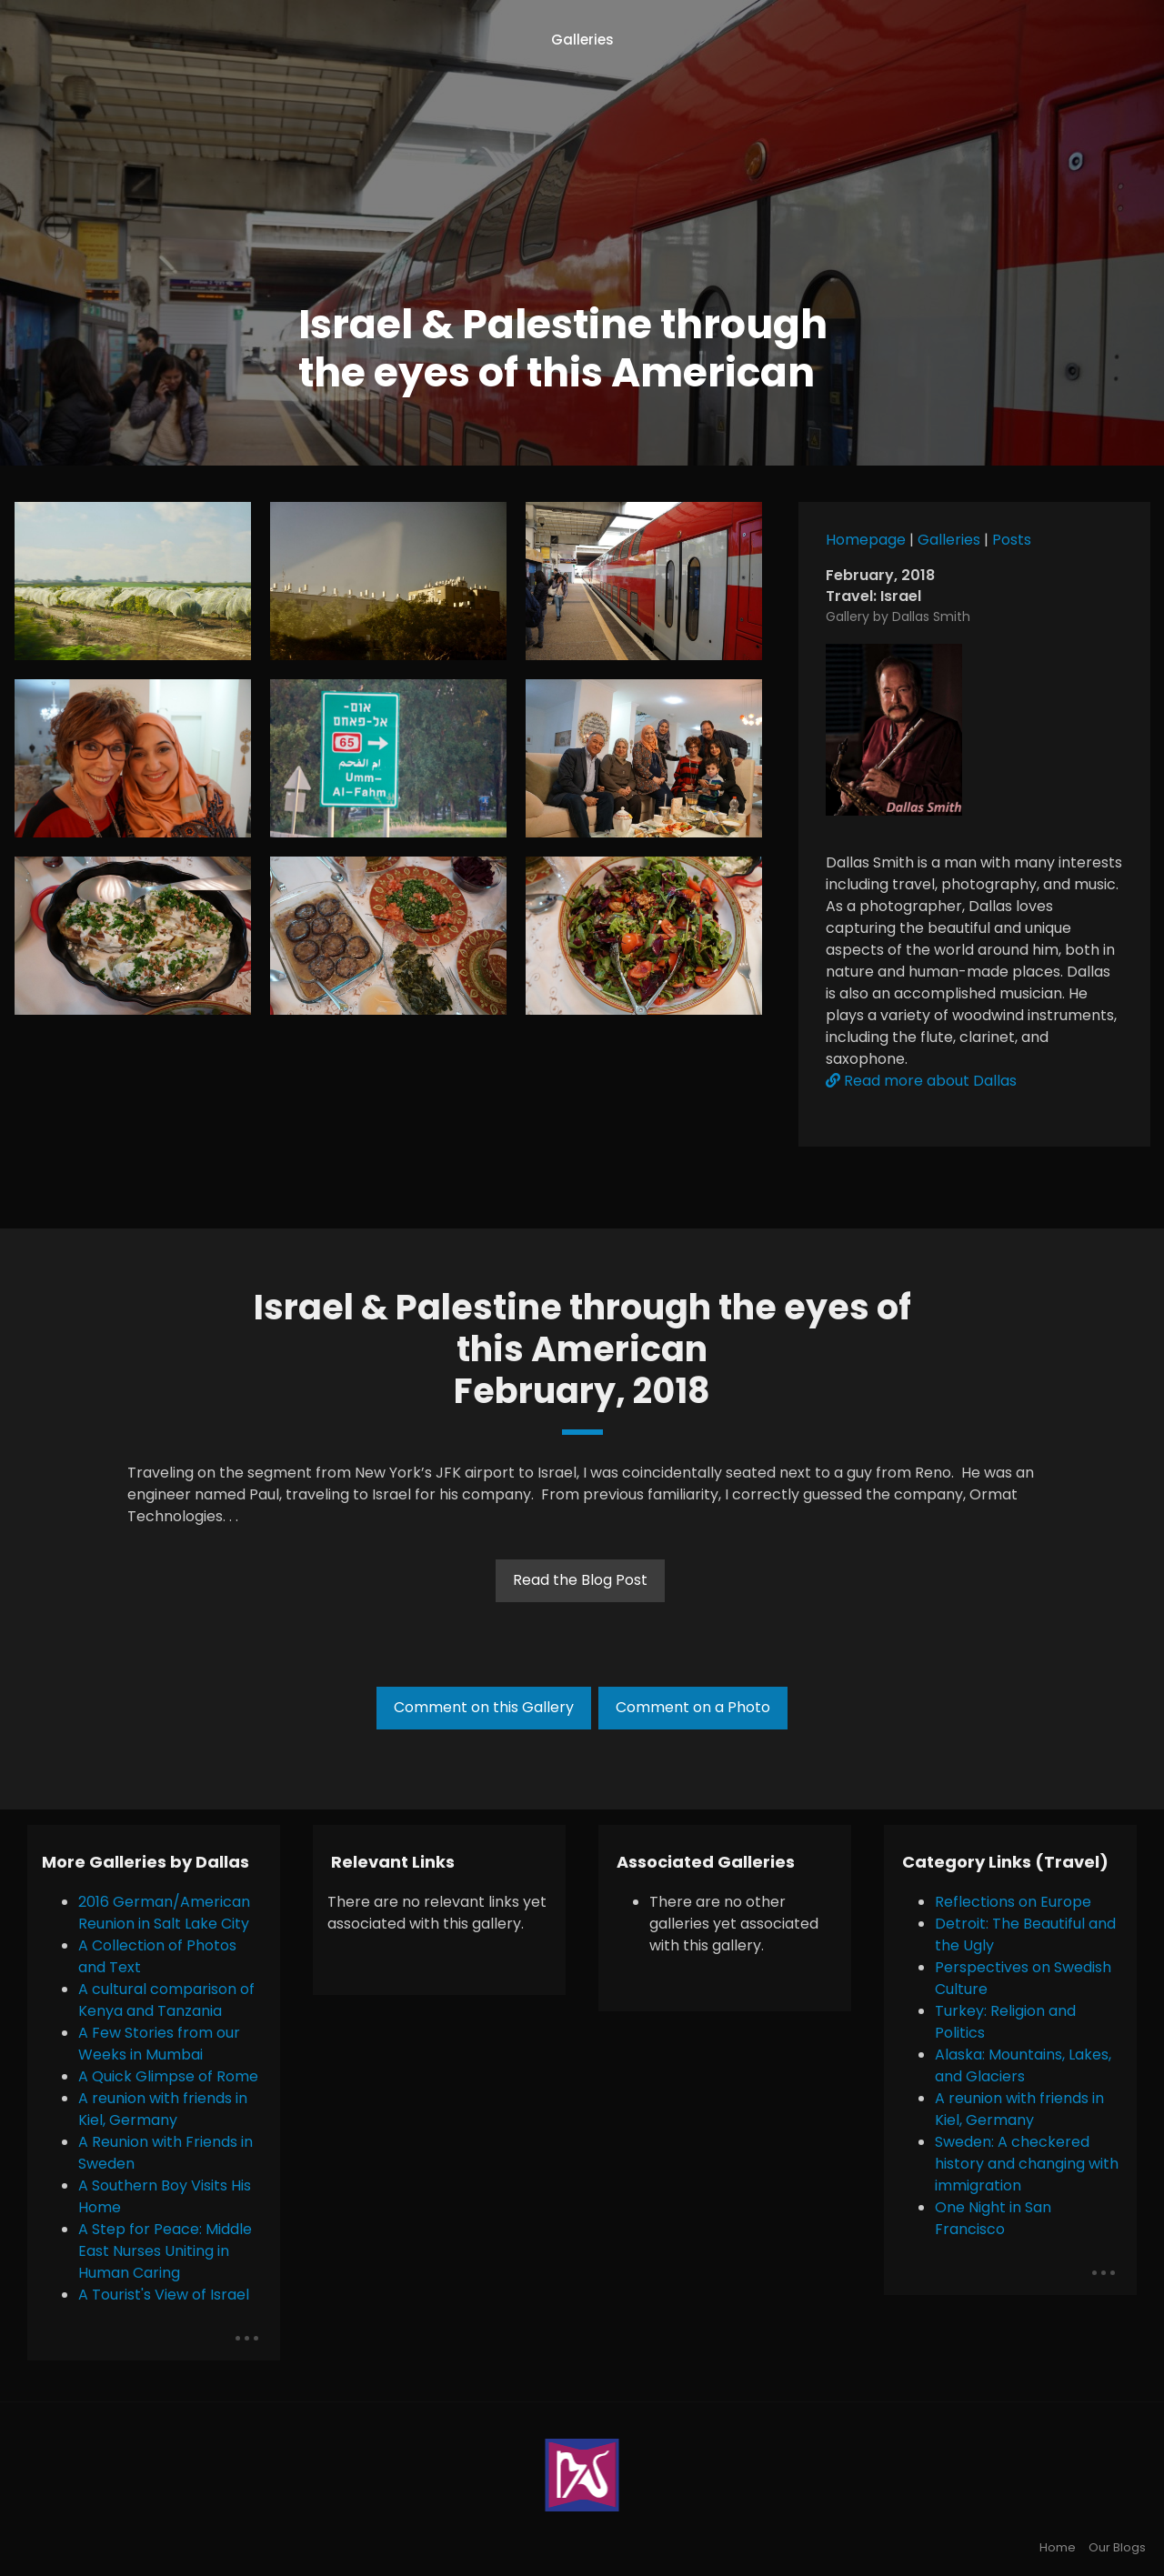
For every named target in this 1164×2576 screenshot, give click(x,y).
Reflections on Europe (1013, 1901)
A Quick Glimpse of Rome (168, 2076)
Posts (1011, 539)
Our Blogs (1117, 2547)
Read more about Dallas (921, 1080)
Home (1057, 2547)
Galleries (582, 38)
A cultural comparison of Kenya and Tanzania (166, 2000)
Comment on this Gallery (484, 1707)
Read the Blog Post (580, 1579)
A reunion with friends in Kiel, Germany (162, 2109)
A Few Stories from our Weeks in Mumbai (159, 2043)
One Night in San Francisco (993, 2218)
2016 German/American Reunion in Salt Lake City (164, 1912)
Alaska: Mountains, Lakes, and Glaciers (1023, 2065)
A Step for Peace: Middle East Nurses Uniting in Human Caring (165, 2251)
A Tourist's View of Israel (163, 2294)
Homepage (866, 539)
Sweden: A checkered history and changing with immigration (1027, 2163)
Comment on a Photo (693, 1707)
